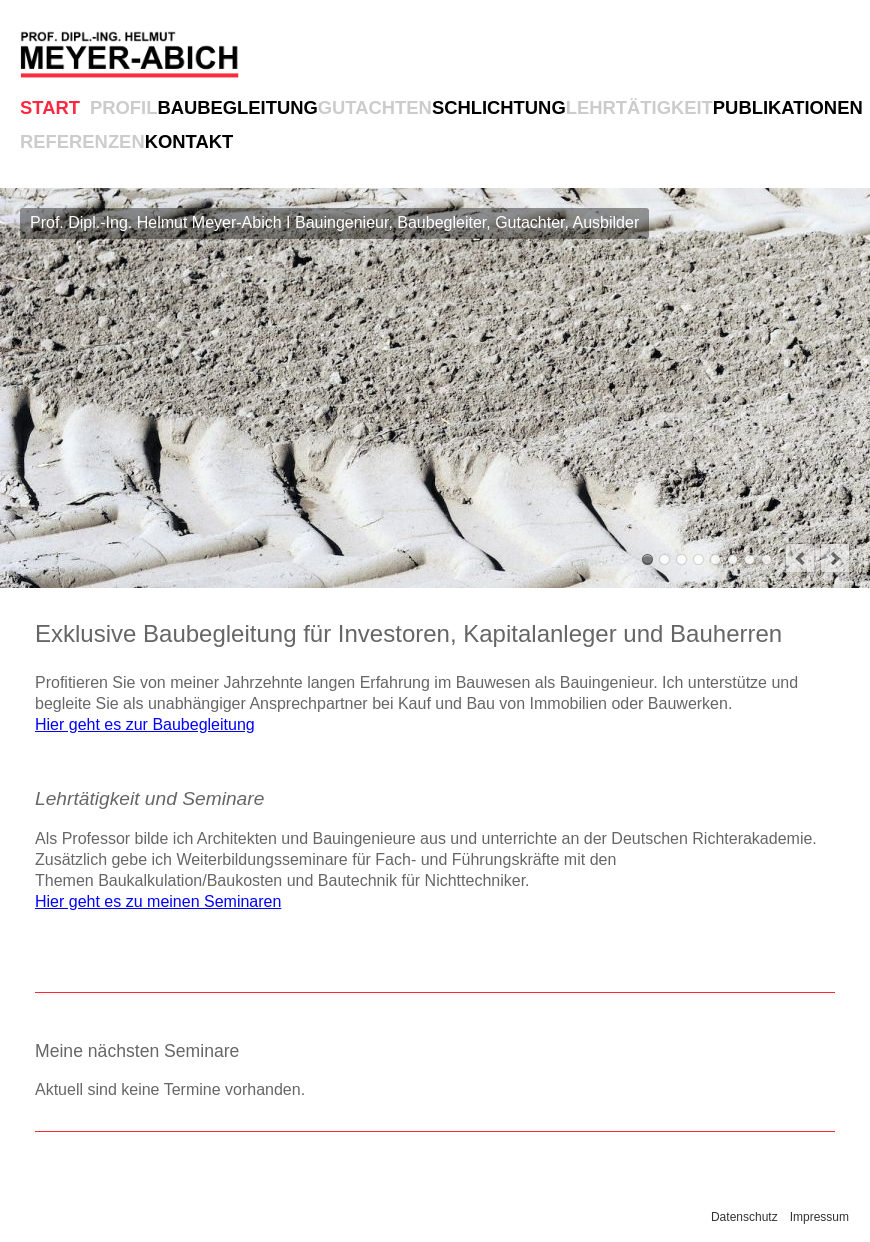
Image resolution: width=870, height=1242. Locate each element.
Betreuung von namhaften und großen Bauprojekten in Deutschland (749, 559)
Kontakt (189, 141)
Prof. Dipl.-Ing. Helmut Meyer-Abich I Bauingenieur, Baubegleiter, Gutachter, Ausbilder (647, 559)
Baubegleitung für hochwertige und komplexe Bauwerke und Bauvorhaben (664, 559)
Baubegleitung (237, 107)
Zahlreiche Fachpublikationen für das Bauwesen (732, 559)
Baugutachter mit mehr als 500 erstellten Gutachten (681, 559)
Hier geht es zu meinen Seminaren (158, 901)
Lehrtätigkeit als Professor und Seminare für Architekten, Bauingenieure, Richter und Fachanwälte (715, 559)
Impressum (819, 1217)
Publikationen (788, 107)
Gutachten (375, 107)
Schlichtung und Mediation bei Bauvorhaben (698, 559)
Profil (123, 107)
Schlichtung (499, 107)
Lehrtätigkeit (639, 107)
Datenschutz (744, 1217)
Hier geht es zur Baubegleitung (145, 724)
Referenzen (82, 141)
